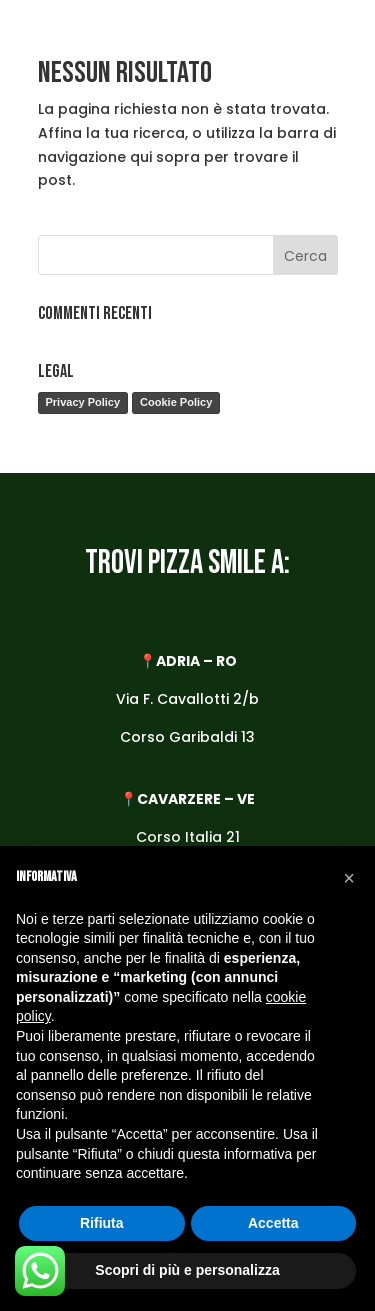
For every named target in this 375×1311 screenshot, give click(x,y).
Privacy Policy (83, 402)
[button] (349, 878)
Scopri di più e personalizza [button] (187, 1270)
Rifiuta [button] (102, 1223)
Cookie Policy (176, 402)
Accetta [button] (273, 1223)
